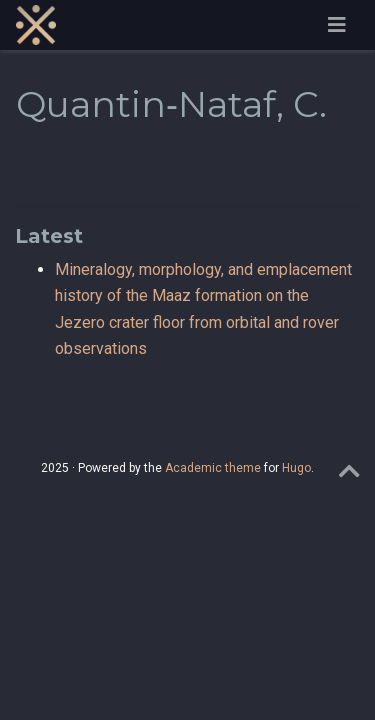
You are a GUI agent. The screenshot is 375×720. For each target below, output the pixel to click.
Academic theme (213, 468)
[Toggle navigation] (337, 25)
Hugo (296, 468)
